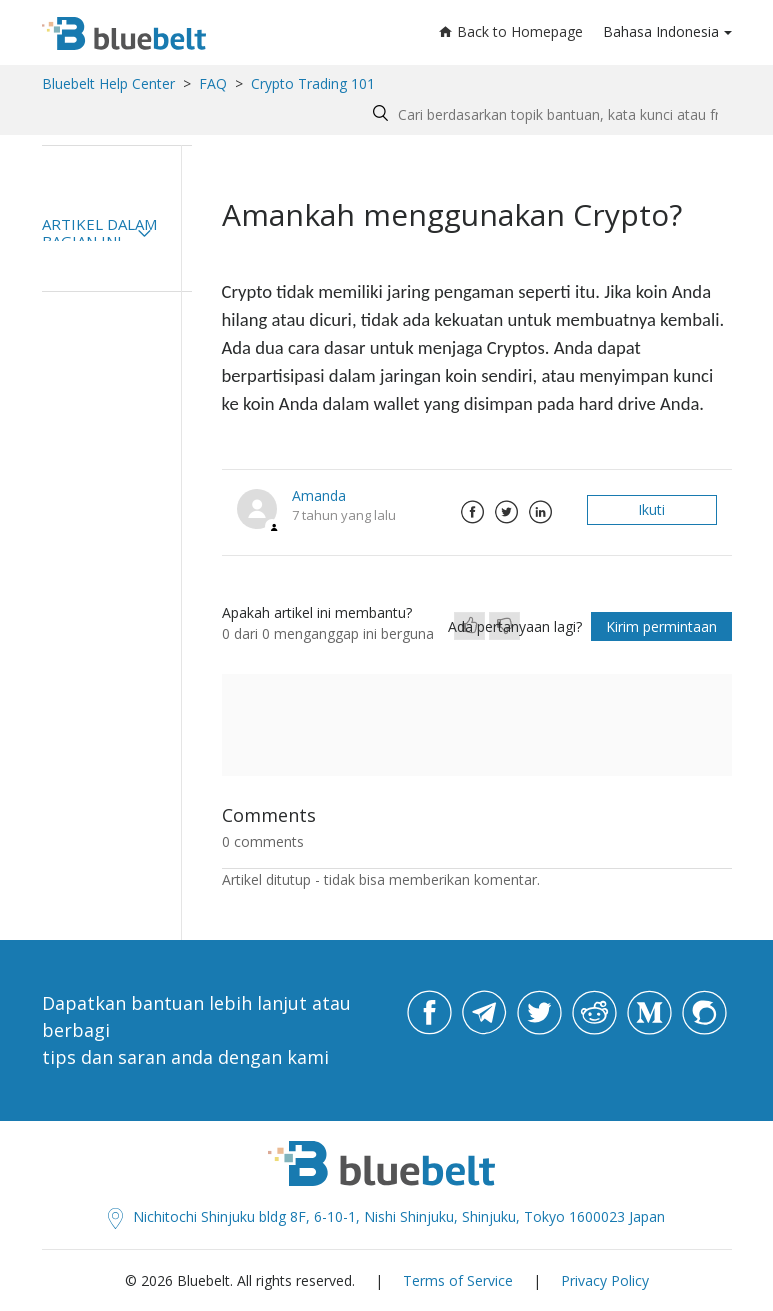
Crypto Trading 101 (313, 83)
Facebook (473, 512)
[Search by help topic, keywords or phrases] (547, 114)
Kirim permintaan (661, 626)
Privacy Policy (605, 1280)
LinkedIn (541, 512)
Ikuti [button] (651, 509)
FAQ (213, 83)
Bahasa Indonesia (661, 31)
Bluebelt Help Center (108, 83)
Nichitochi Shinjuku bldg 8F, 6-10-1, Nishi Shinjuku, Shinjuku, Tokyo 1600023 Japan (386, 1216)
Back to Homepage (511, 31)
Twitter (507, 512)
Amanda (319, 495)
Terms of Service (458, 1280)
